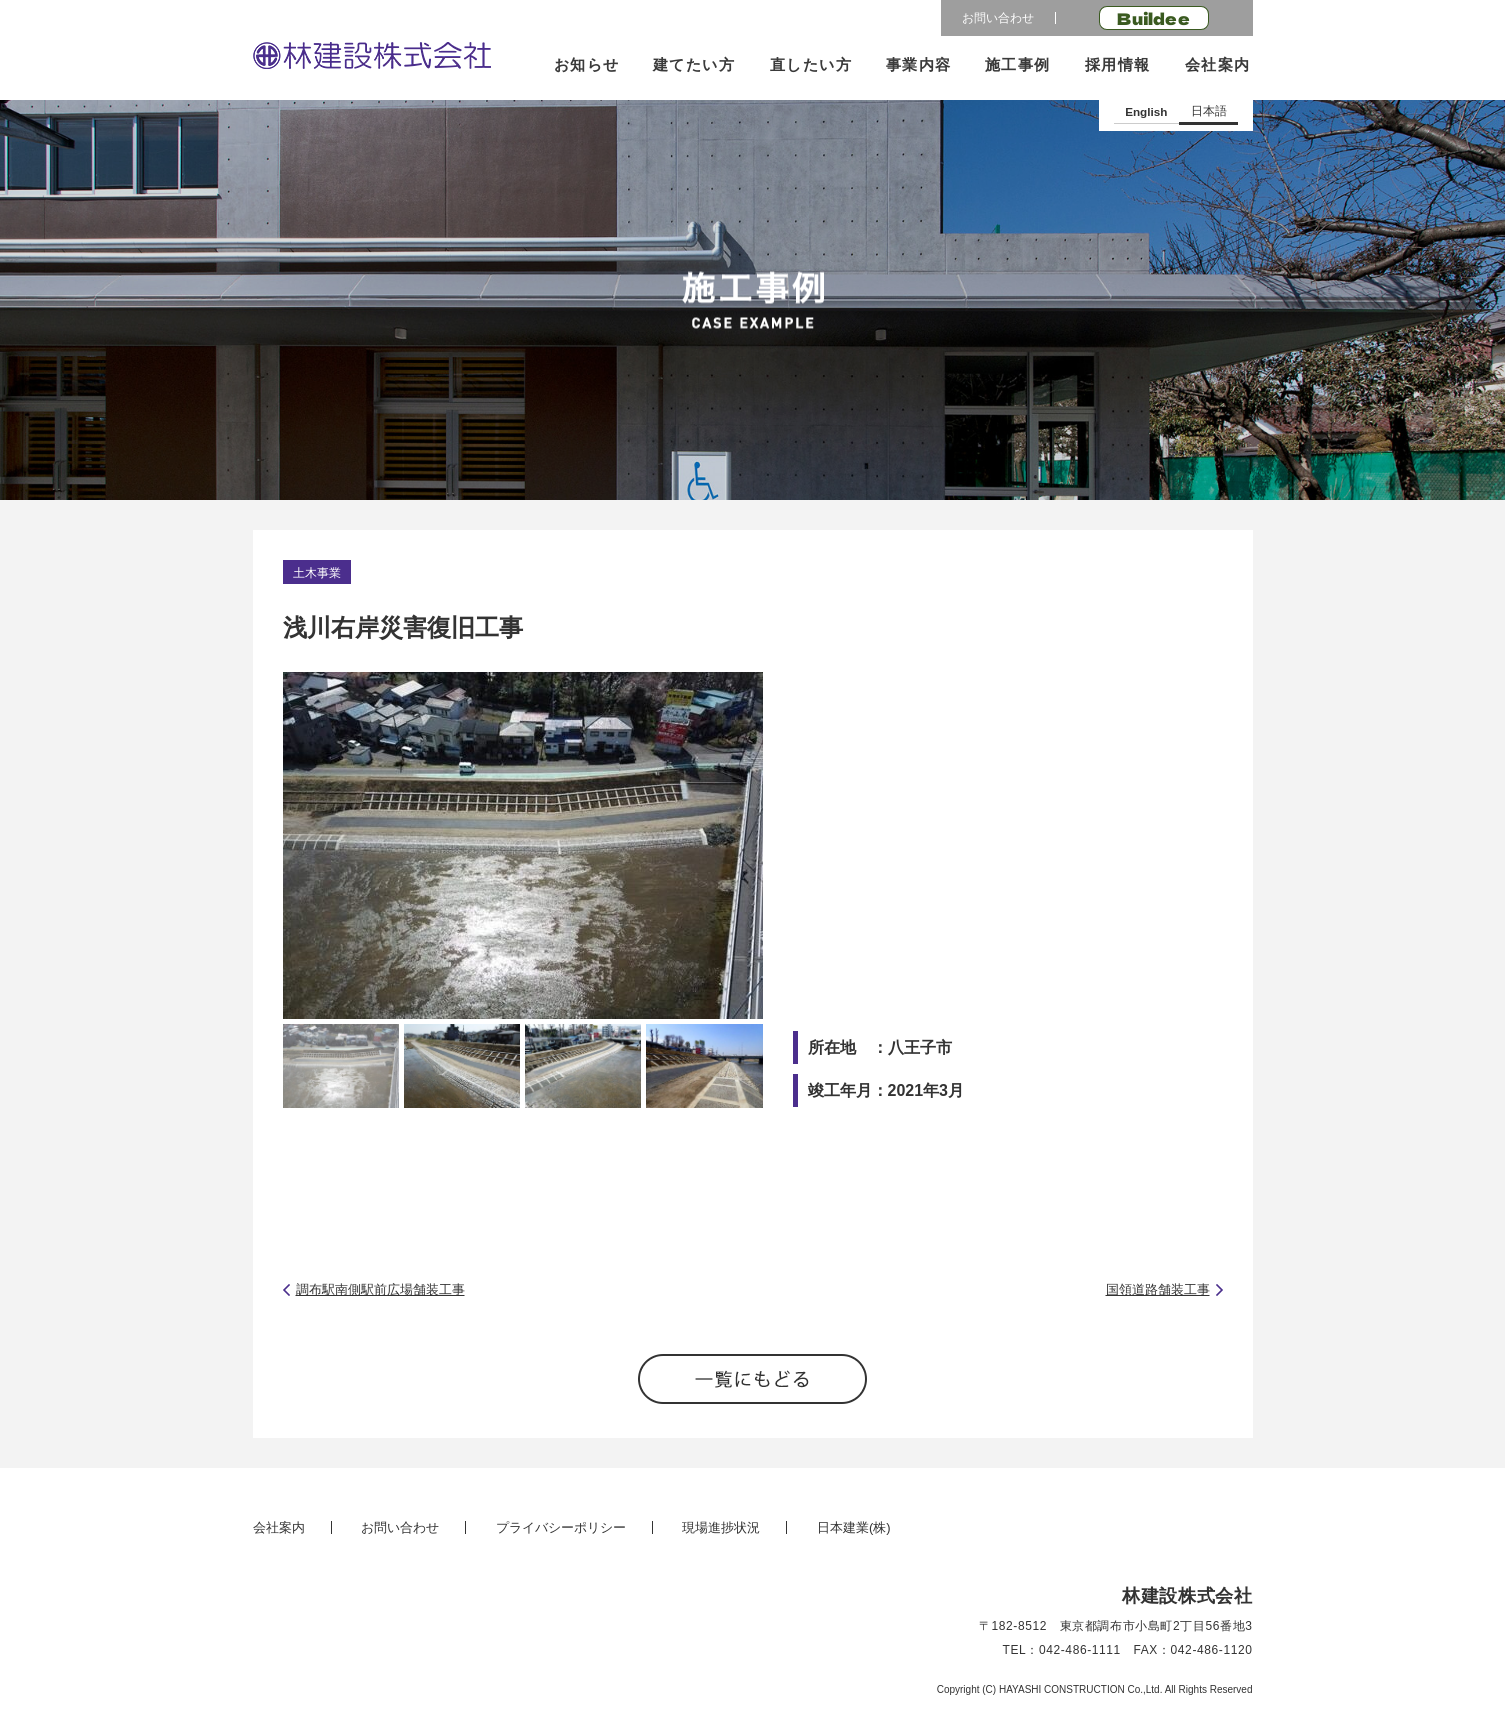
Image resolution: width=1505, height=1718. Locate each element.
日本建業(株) (854, 1527)
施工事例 (1018, 64)
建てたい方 (694, 64)
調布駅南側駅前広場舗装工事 (380, 1289)
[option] (523, 845)
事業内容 (919, 64)
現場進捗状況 (721, 1527)
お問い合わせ (998, 18)
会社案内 (1217, 64)
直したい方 (810, 64)
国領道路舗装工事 (1158, 1289)
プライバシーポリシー (561, 1527)
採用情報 (1118, 64)
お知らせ (587, 64)
